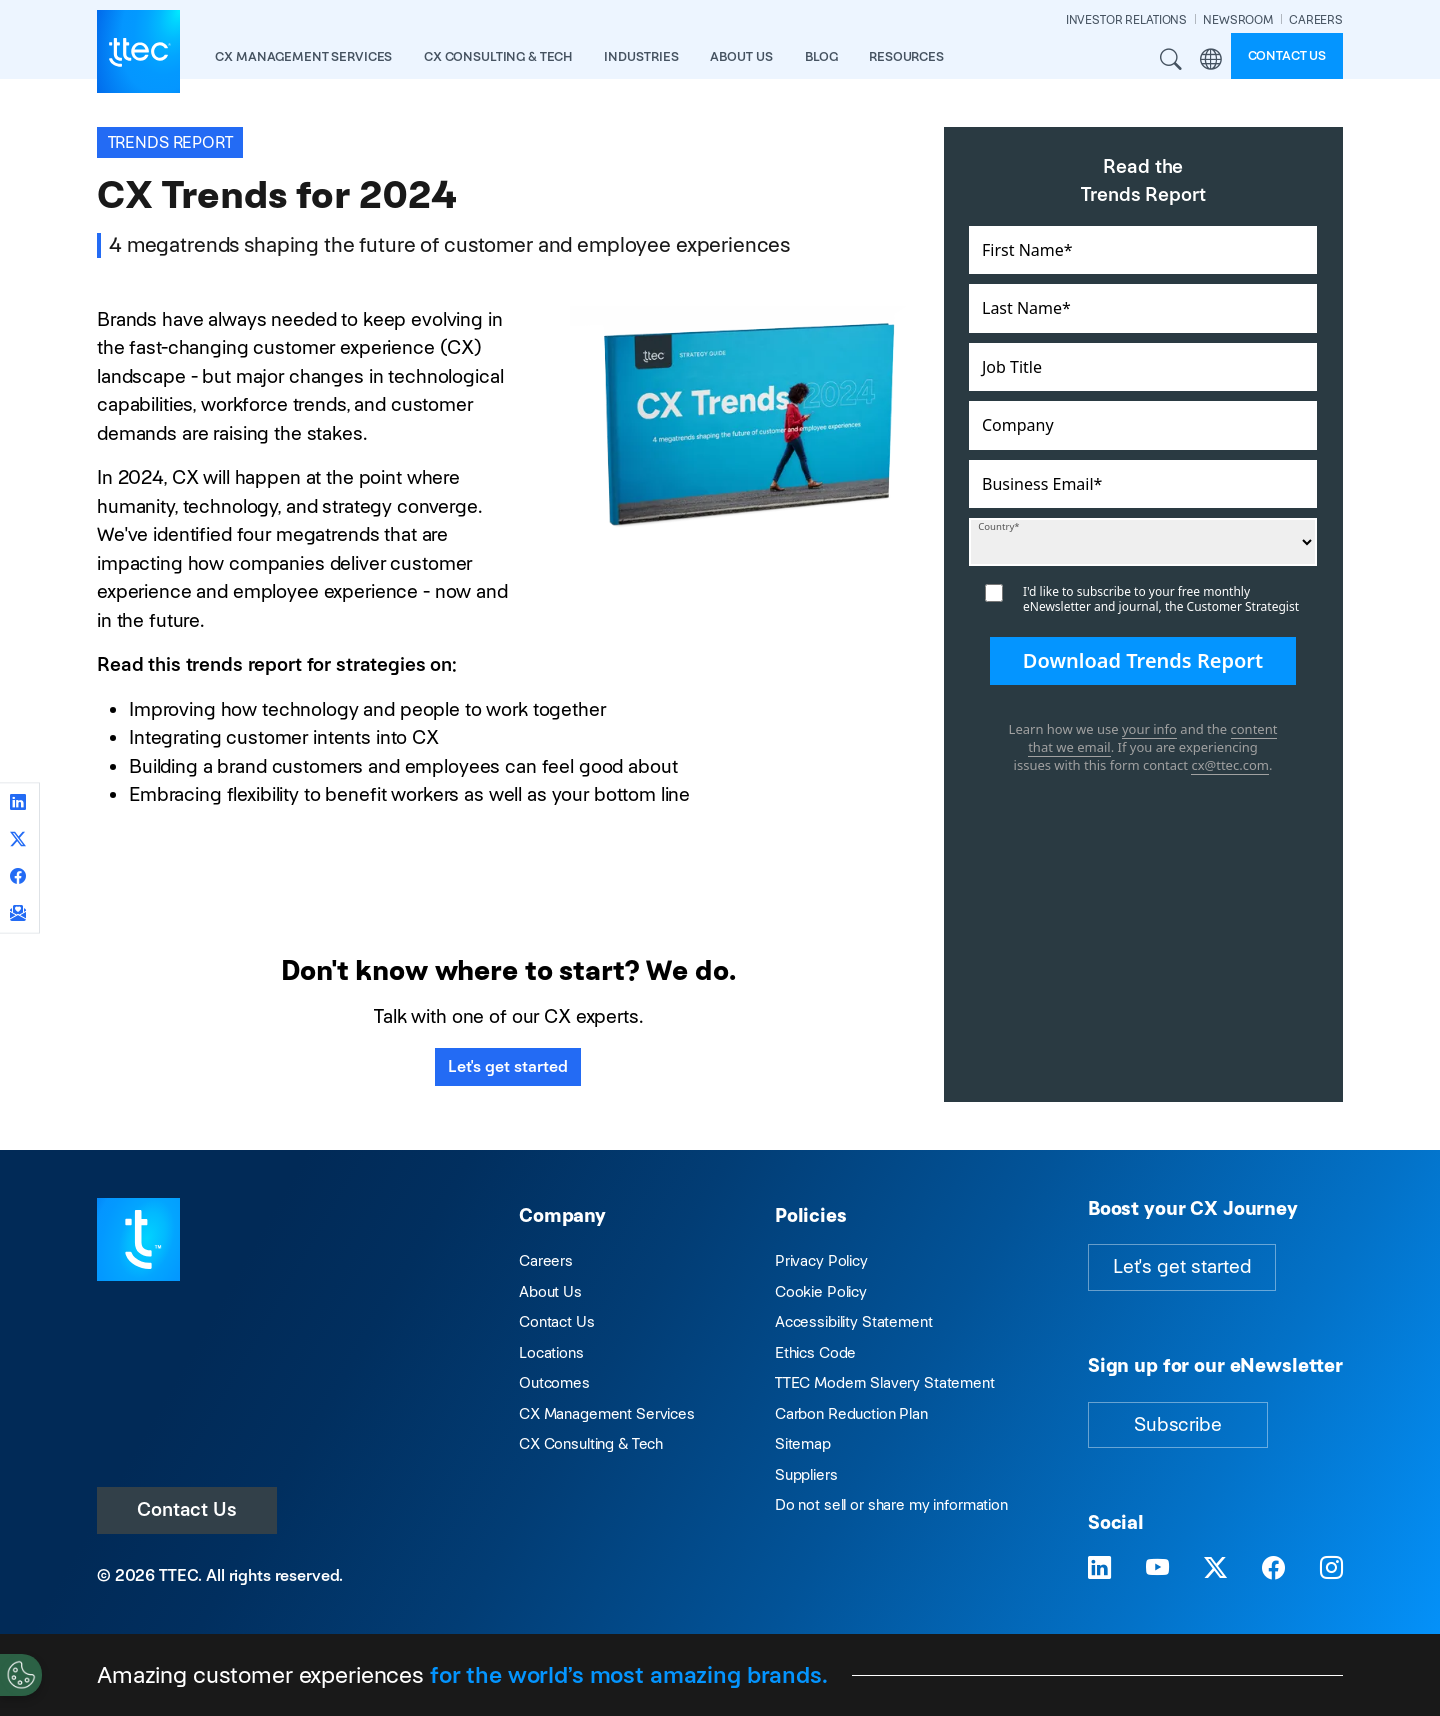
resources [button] (906, 56)
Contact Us (187, 1509)
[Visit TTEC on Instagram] (1331, 1568)
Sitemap (803, 1443)
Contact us (1287, 55)
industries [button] (641, 56)
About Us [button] (741, 56)
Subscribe (1178, 1424)
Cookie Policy (821, 1291)
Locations (551, 1352)
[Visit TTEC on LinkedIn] (1099, 1568)
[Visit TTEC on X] (1215, 1568)
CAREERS (1316, 19)
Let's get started (508, 1066)
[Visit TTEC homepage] (138, 1237)
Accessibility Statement (854, 1321)
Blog (821, 56)
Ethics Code (815, 1352)
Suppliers (806, 1474)
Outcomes (554, 1382)
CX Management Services (607, 1413)
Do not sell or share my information (891, 1504)
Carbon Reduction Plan (851, 1413)
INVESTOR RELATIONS (1126, 19)
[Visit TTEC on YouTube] (1157, 1568)
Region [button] (1211, 60)
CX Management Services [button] (303, 56)
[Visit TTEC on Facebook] (1273, 1568)
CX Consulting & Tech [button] (498, 56)
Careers (546, 1260)
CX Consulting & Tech (591, 1443)
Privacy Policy (821, 1260)
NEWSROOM (1238, 19)
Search (1172, 60)
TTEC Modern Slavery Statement (885, 1382)
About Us (550, 1291)
